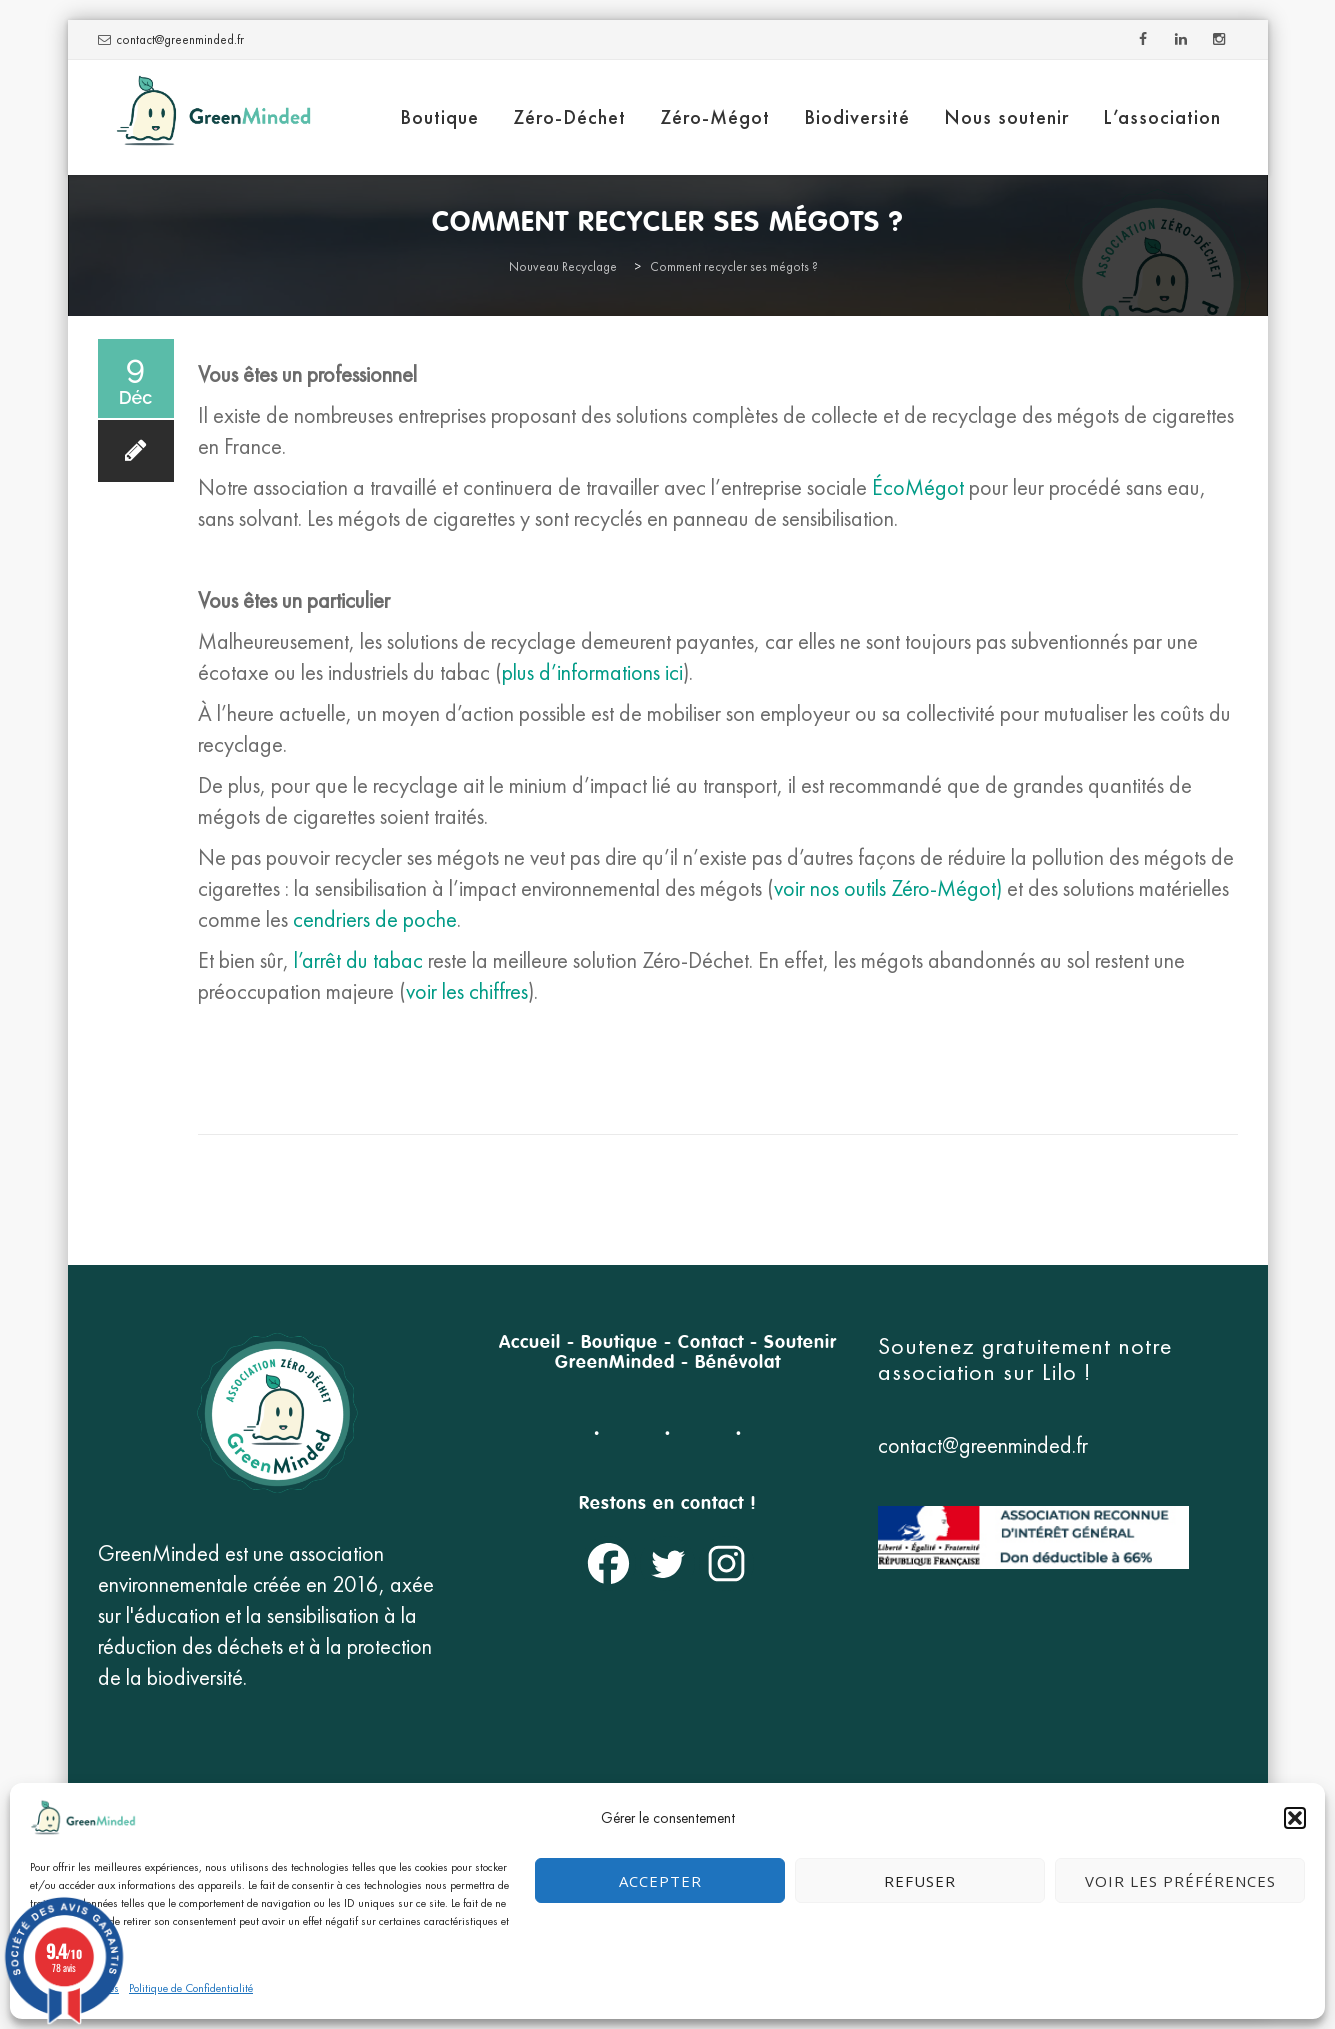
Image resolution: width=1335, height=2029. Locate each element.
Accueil (530, 1343)
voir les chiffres (467, 991)
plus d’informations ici (592, 672)
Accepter (660, 1881)
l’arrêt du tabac (356, 960)
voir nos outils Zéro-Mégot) (888, 888)
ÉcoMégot (918, 487)
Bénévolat (738, 1363)
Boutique (439, 117)
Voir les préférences (1180, 1881)
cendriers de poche (375, 919)
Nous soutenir (1006, 117)
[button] (1295, 1818)
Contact (711, 1343)
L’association (1162, 117)
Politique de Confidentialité (191, 1988)
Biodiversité (857, 117)
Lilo (1063, 1371)
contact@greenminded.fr (180, 39)
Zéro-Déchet (569, 117)
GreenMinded (615, 1363)
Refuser (920, 1881)
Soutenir (800, 1343)
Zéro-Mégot (715, 117)
